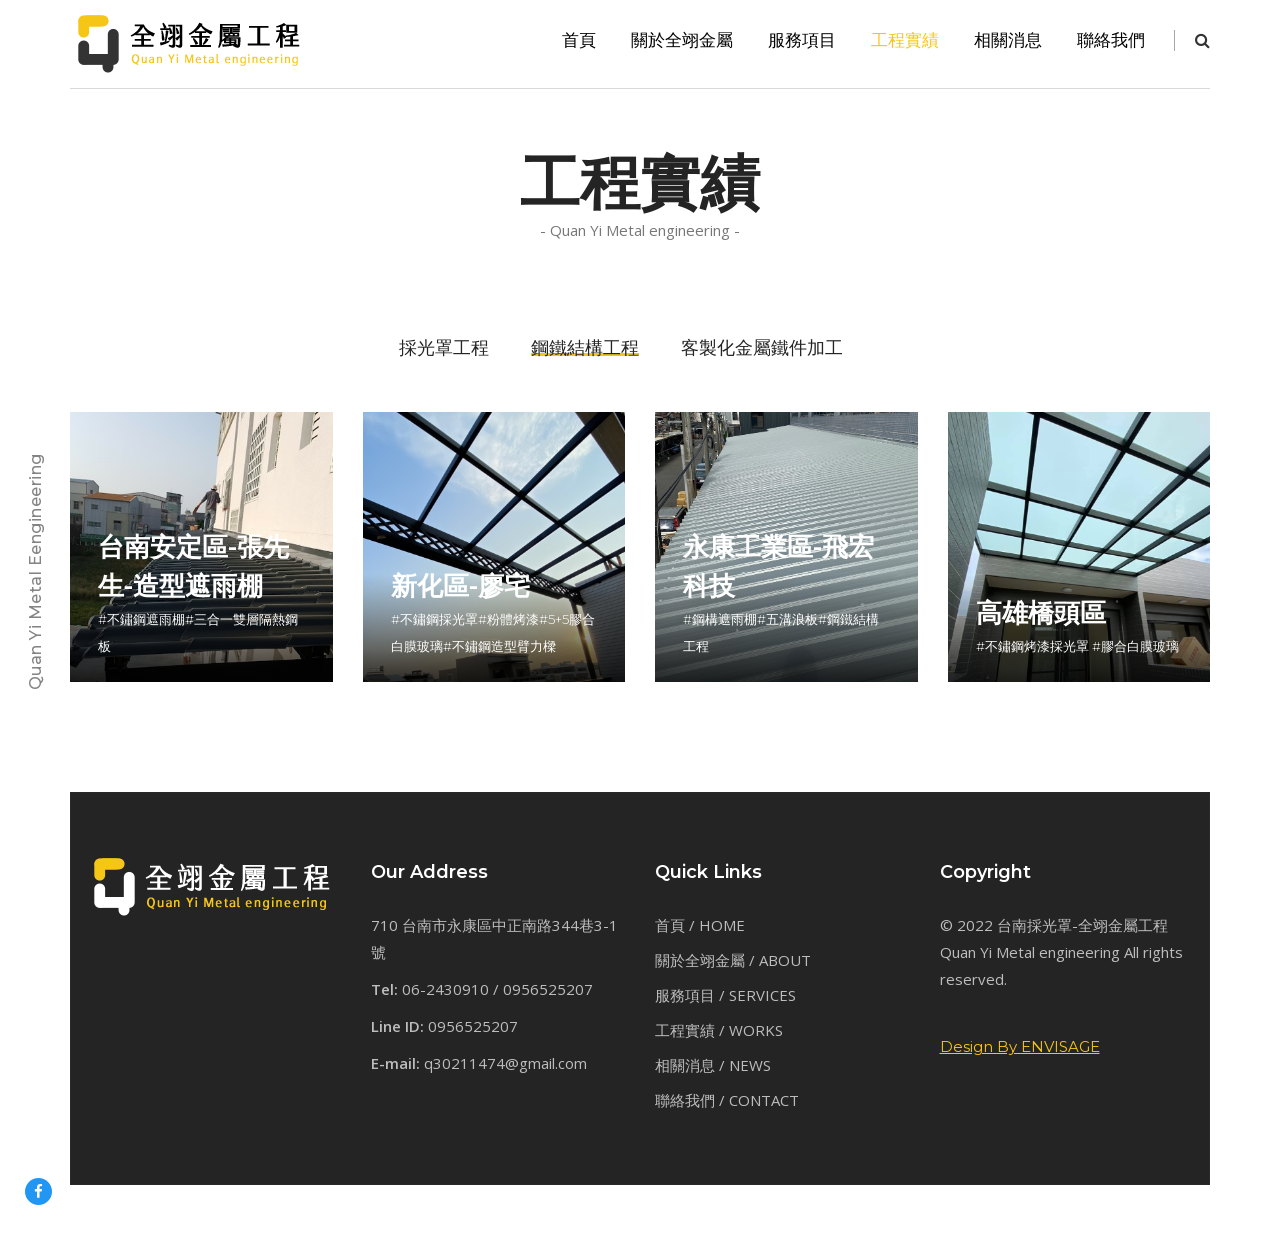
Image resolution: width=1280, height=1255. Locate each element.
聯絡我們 (1111, 40)
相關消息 (1008, 40)
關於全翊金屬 (682, 40)
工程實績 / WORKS (719, 1030)
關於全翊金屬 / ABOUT (733, 960)
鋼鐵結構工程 (585, 348)
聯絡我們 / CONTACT (727, 1100)
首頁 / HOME (700, 925)
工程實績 (905, 40)
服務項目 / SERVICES (725, 995)
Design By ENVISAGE (1020, 1046)
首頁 (579, 40)
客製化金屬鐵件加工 (762, 348)
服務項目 (802, 40)
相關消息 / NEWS (713, 1065)
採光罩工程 (444, 348)
